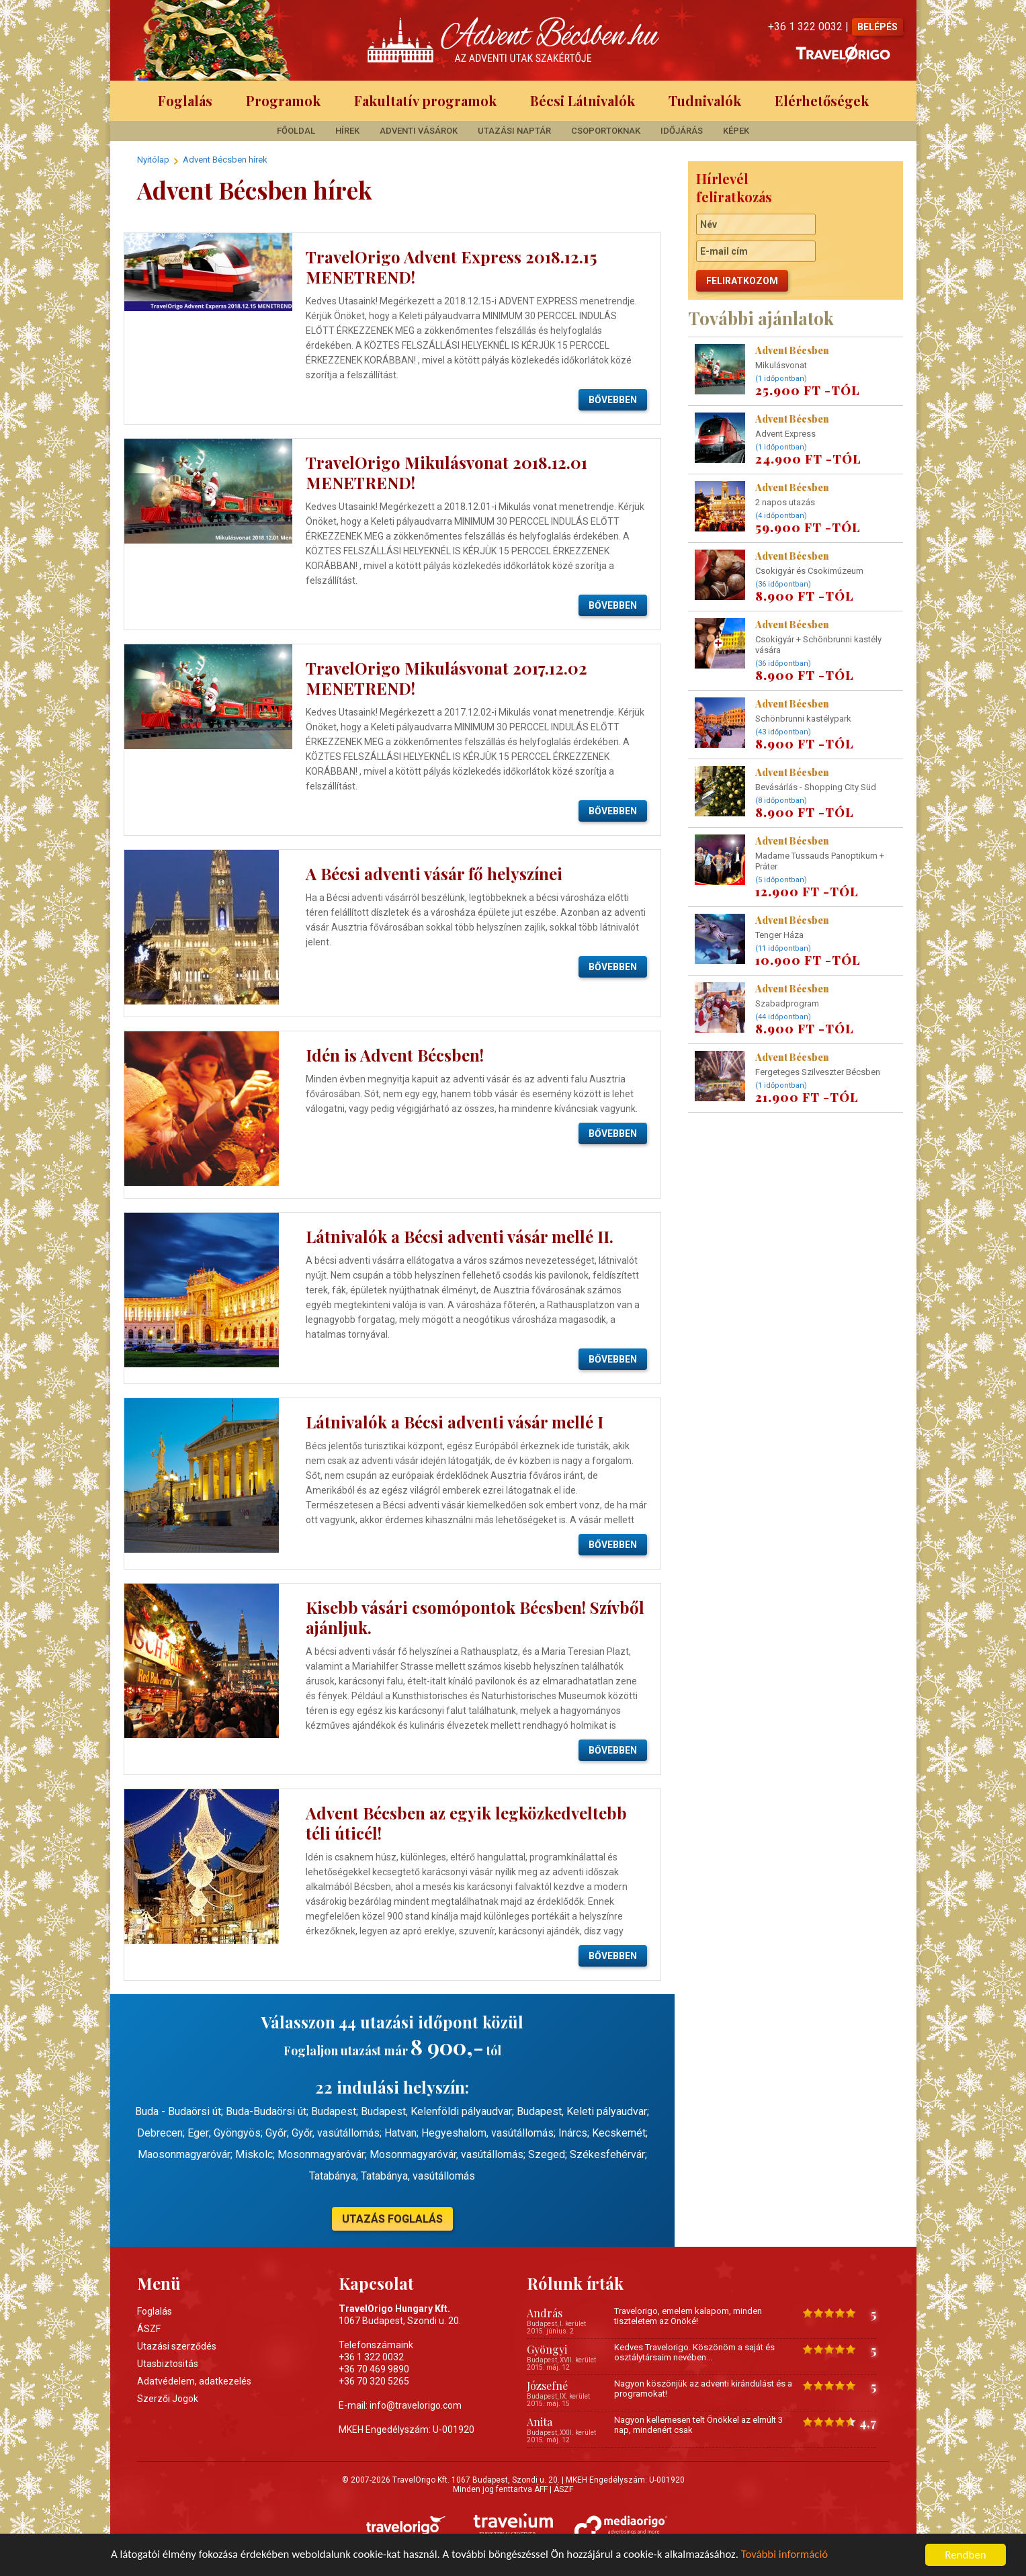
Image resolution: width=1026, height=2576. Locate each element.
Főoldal (296, 131)
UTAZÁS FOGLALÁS (392, 2219)
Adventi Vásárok (419, 131)
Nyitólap (153, 160)
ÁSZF (149, 2328)
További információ (788, 2555)
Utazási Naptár (514, 131)
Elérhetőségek (822, 100)
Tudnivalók (705, 100)
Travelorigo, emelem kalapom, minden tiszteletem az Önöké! (688, 2316)
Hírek (347, 131)
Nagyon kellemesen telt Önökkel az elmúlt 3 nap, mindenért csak (698, 2425)
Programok (283, 100)
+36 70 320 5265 (374, 2381)
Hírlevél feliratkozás (734, 187)
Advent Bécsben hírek (225, 160)
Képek (736, 131)
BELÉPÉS (877, 27)
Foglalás (185, 100)
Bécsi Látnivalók (582, 100)
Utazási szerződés (176, 2346)
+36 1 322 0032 (371, 2357)
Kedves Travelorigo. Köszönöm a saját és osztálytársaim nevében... (694, 2352)
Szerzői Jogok (167, 2398)
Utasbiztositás (167, 2363)
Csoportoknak (605, 131)
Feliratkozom (742, 280)
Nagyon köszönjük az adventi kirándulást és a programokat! (703, 2388)
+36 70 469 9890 (374, 2369)
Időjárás (681, 131)
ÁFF (541, 2489)
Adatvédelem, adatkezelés (194, 2381)
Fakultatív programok (425, 100)
